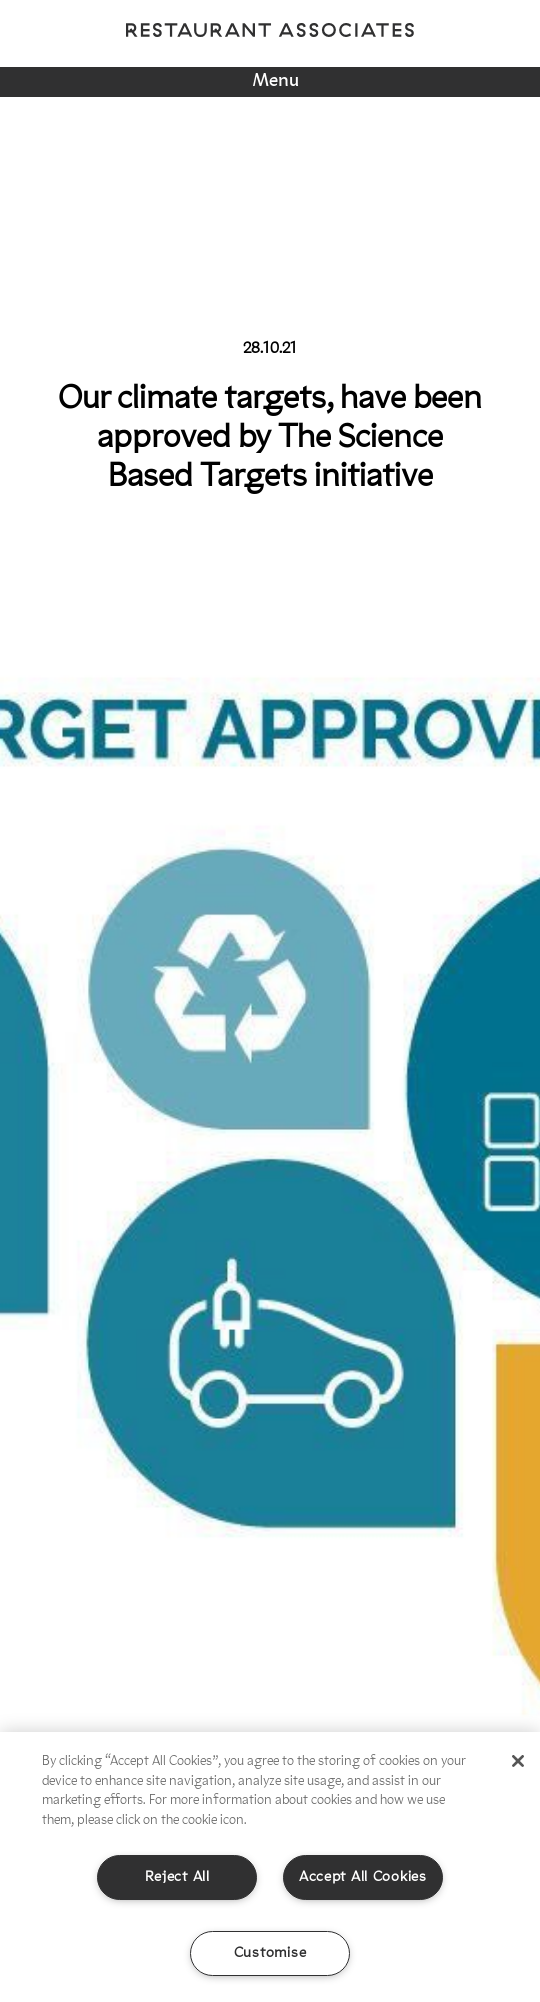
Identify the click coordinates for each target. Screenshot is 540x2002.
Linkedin (367, 54)
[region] (270, 1867)
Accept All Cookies (363, 1877)
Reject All (177, 1877)
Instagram (181, 54)
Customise (270, 1953)
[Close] (518, 1761)
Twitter (279, 54)
